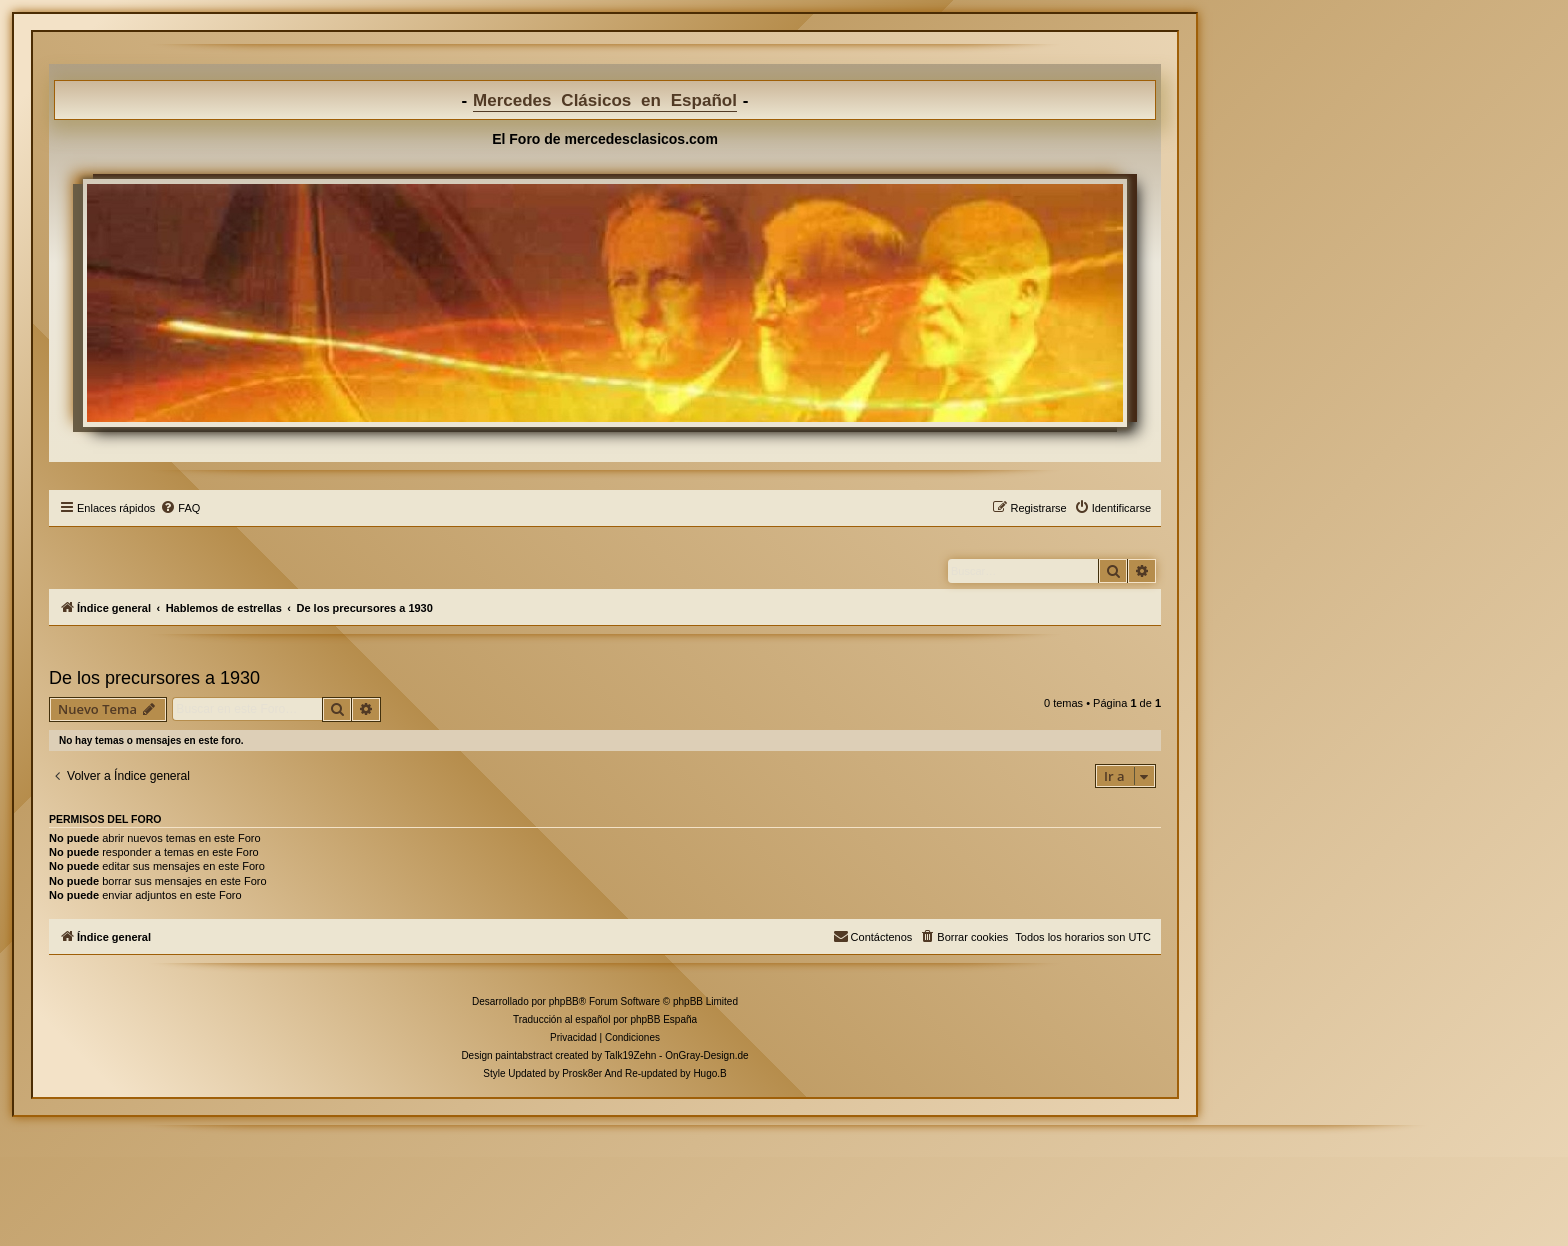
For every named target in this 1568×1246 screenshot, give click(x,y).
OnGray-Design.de (706, 1055)
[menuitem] (180, 508)
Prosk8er (582, 1073)
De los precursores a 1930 (154, 678)
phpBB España (663, 1019)
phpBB (564, 1001)
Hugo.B (709, 1073)
